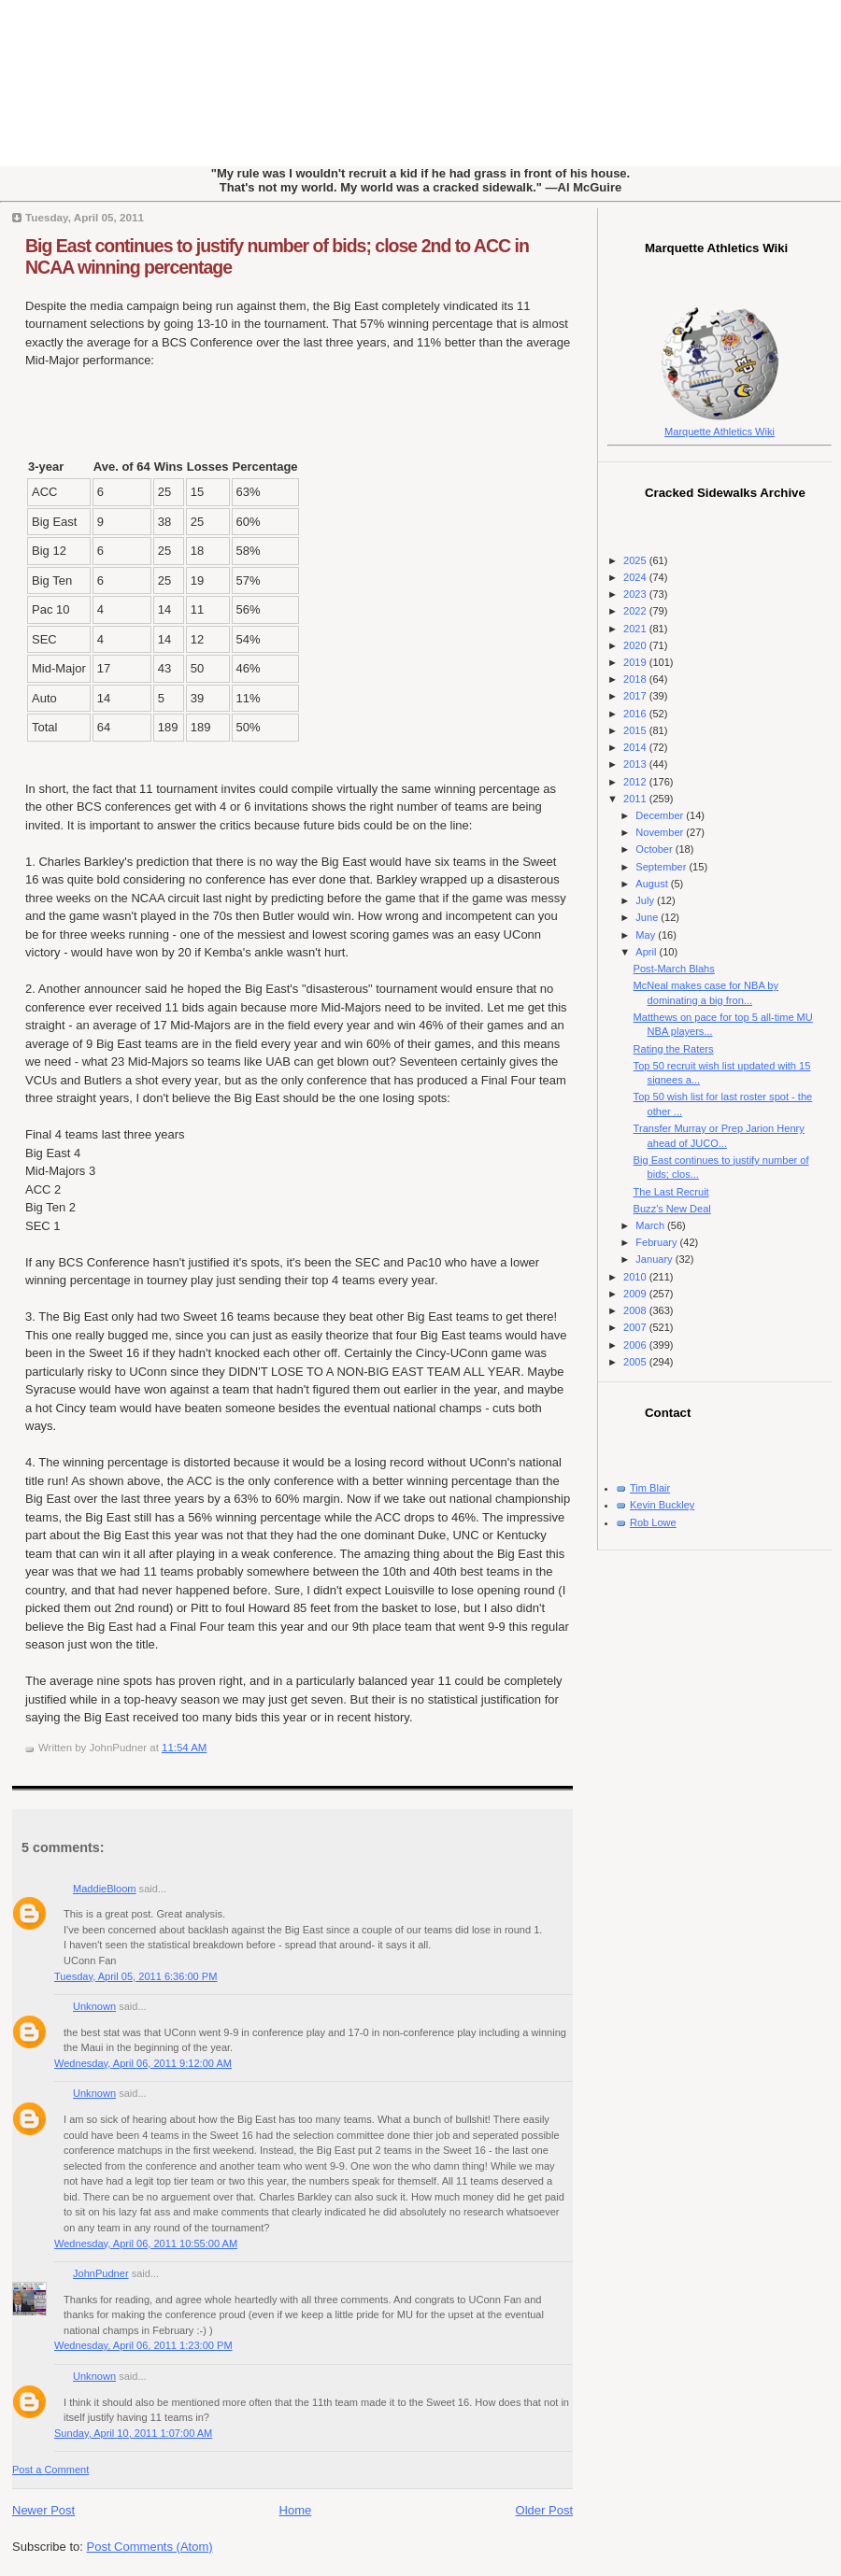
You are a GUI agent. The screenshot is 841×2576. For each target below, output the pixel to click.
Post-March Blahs (674, 968)
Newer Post (43, 2510)
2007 (636, 1327)
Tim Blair (650, 1487)
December (660, 815)
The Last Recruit (671, 1191)
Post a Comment (50, 2469)
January (655, 1259)
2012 (636, 781)
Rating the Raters (674, 1048)
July (646, 900)
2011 (636, 798)
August (652, 883)
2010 (636, 1276)
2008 (636, 1310)
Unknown (94, 2006)
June (648, 917)
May (646, 935)
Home (295, 2510)
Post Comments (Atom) (150, 2547)
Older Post (544, 2510)
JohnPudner (101, 2273)
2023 (636, 594)
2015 (636, 730)
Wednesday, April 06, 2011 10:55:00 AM (145, 2243)
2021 (636, 628)
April (647, 951)
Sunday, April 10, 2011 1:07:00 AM (133, 2433)
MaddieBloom (104, 1888)
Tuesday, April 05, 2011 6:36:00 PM (135, 1976)
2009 (636, 1293)
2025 (636, 560)
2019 (636, 662)
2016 (636, 713)
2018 (636, 679)
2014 (636, 747)
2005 (636, 1361)
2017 (636, 695)
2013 (636, 764)
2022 (636, 610)
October (655, 849)
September (662, 866)
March (651, 1225)
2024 (636, 577)
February (657, 1242)
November (660, 832)
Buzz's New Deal (672, 1208)
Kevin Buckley (662, 1504)
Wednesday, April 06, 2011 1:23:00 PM (143, 2345)
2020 (636, 645)
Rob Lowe (653, 1522)
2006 (636, 1345)
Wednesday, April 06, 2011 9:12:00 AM (143, 2063)
